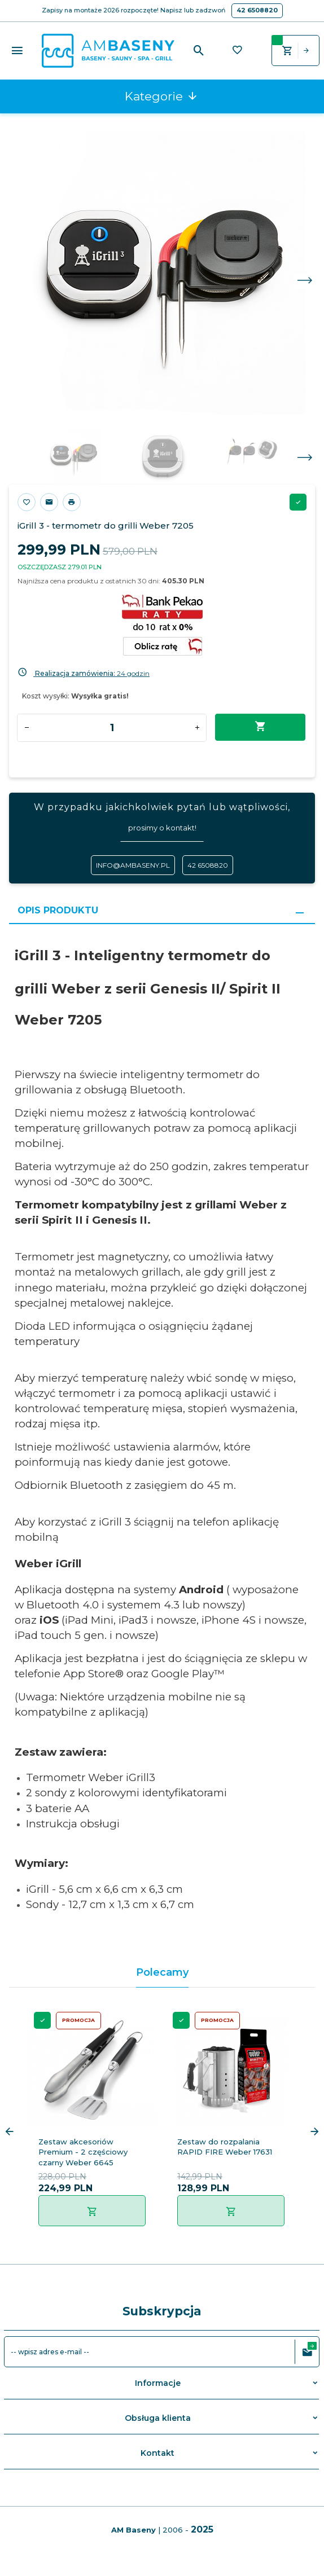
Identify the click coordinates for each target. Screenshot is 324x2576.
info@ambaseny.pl (133, 865)
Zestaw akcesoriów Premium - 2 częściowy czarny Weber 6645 (83, 2152)
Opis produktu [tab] (57, 910)
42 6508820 (257, 10)
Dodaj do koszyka (260, 726)
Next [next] (304, 458)
